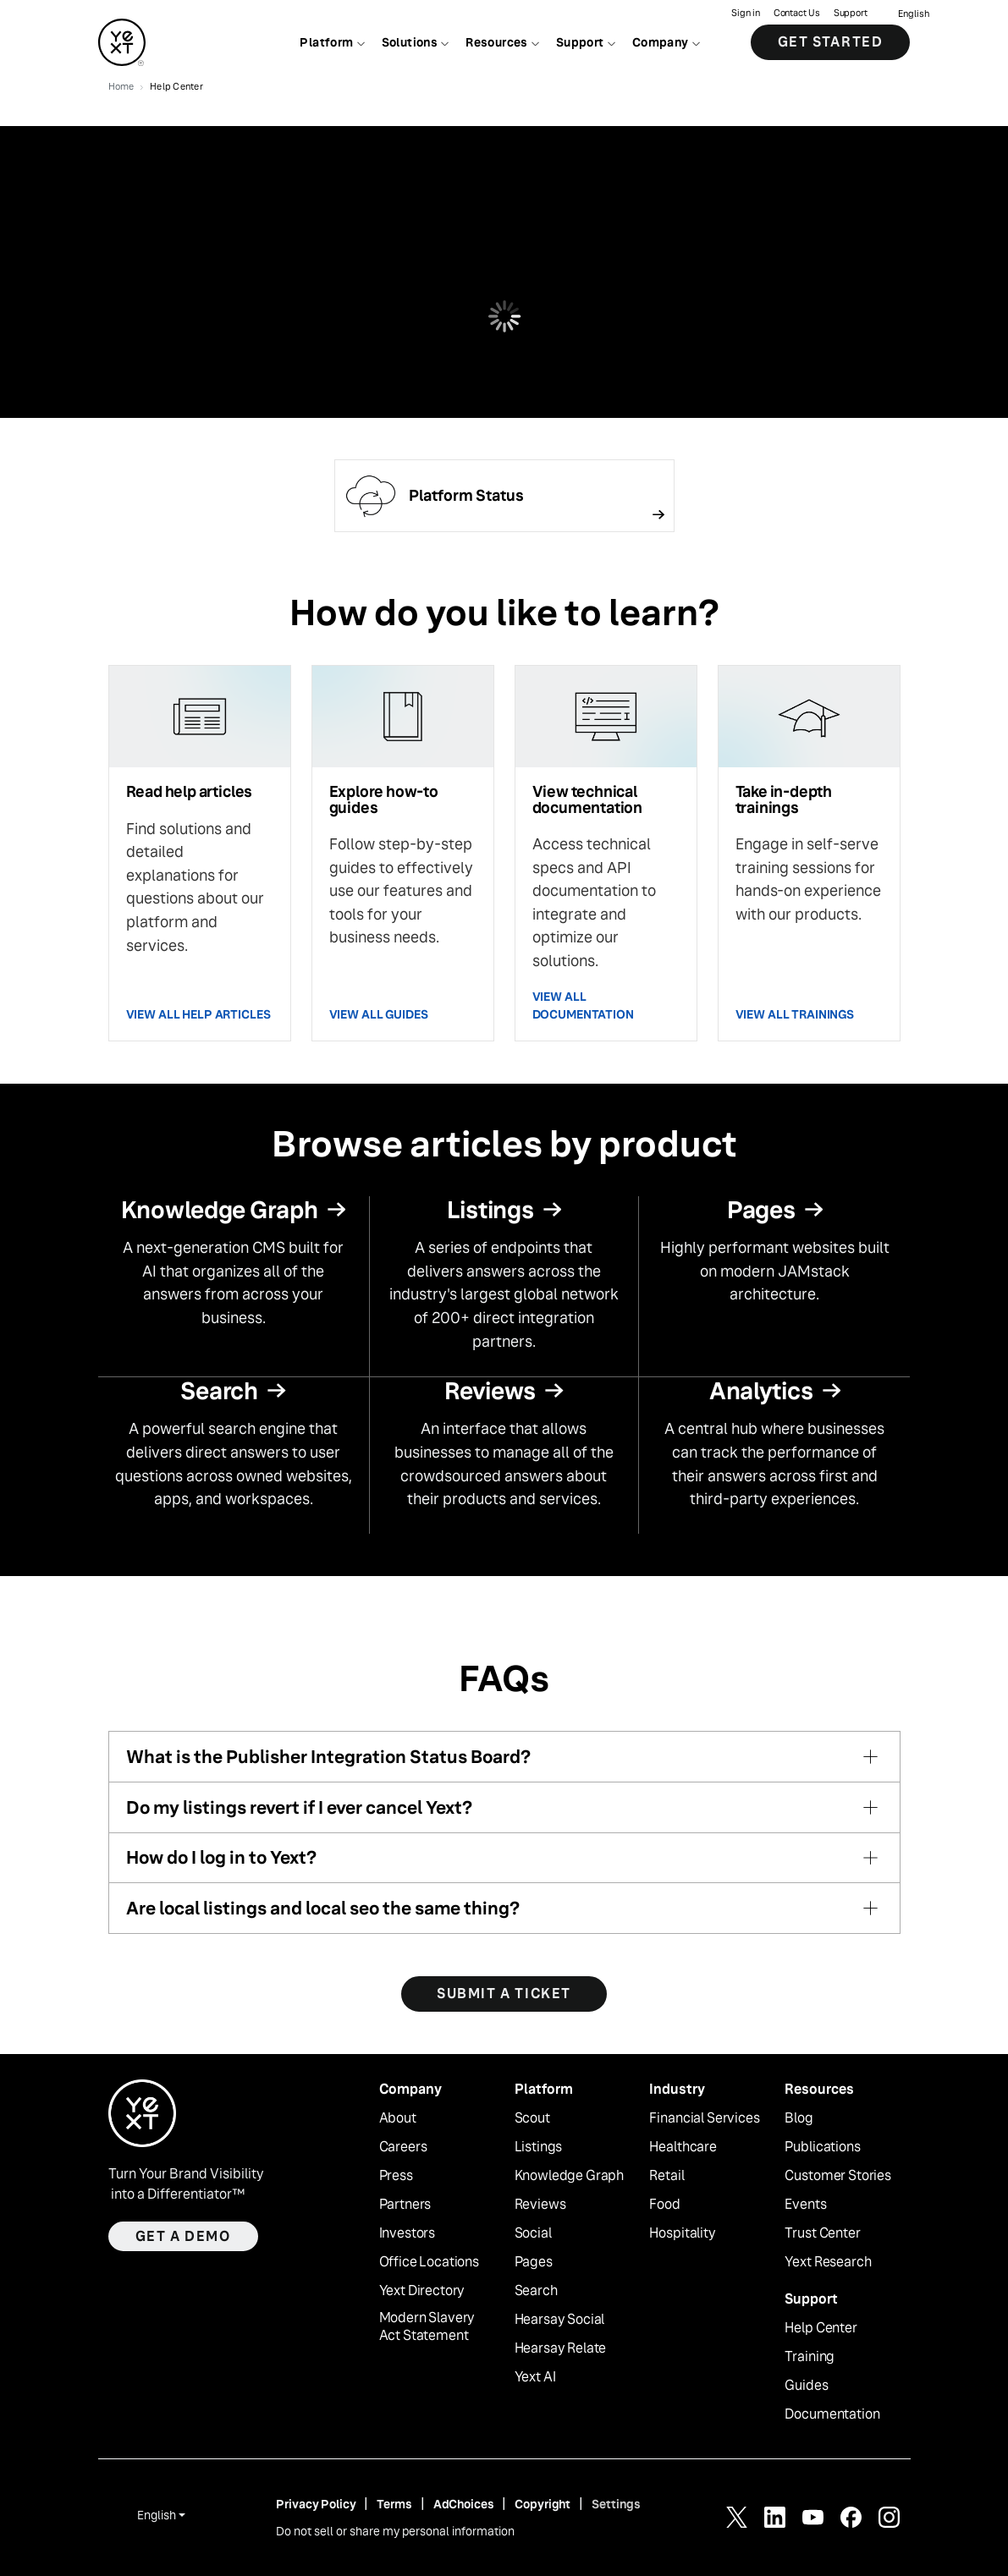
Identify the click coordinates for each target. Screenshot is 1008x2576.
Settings (616, 2504)
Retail (666, 2175)
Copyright (542, 2504)
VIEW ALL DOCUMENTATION (583, 1005)
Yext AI (535, 2377)
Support (851, 13)
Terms (394, 2504)
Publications (822, 2147)
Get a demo (183, 2236)
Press (396, 2175)
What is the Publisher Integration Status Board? (328, 1756)
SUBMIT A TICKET (504, 1993)
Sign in (745, 13)
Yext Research (828, 2262)
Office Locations (429, 2262)
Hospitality (682, 2233)
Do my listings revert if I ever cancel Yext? (299, 1807)
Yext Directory (422, 2290)
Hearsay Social (560, 2319)
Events (805, 2204)
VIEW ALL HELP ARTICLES (198, 1014)
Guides (806, 2385)
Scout (532, 2118)
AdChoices (463, 2504)
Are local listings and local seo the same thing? (323, 1908)
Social (533, 2233)
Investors (407, 2233)
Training (809, 2356)
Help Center (821, 2328)
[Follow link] (504, 495)
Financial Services (704, 2118)
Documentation (832, 2414)
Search (536, 2290)
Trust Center (822, 2233)
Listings (539, 2147)
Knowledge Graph (570, 2175)
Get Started (831, 42)
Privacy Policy (315, 2504)
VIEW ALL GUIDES (378, 1014)
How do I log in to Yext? (221, 1857)
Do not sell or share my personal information (395, 2531)
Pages (534, 2262)
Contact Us (797, 13)
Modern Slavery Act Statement (427, 2327)
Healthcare (682, 2147)
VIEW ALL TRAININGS (794, 1014)
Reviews (540, 2204)
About (397, 2118)
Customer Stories (837, 2175)
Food (664, 2204)
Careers (403, 2147)
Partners (405, 2204)
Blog (798, 2118)
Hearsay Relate (561, 2348)
